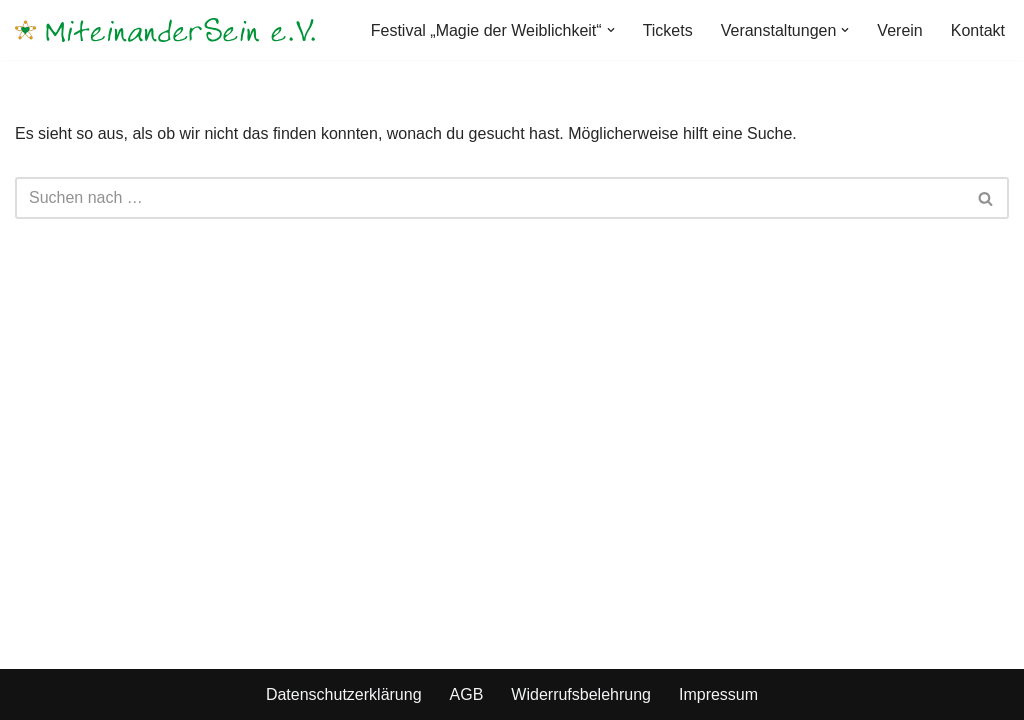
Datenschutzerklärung (344, 694)
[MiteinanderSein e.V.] (165, 30)
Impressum (718, 694)
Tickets (668, 30)
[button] (611, 30)
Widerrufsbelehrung (581, 694)
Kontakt (978, 30)
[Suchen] (489, 198)
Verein (899, 30)
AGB (467, 694)
